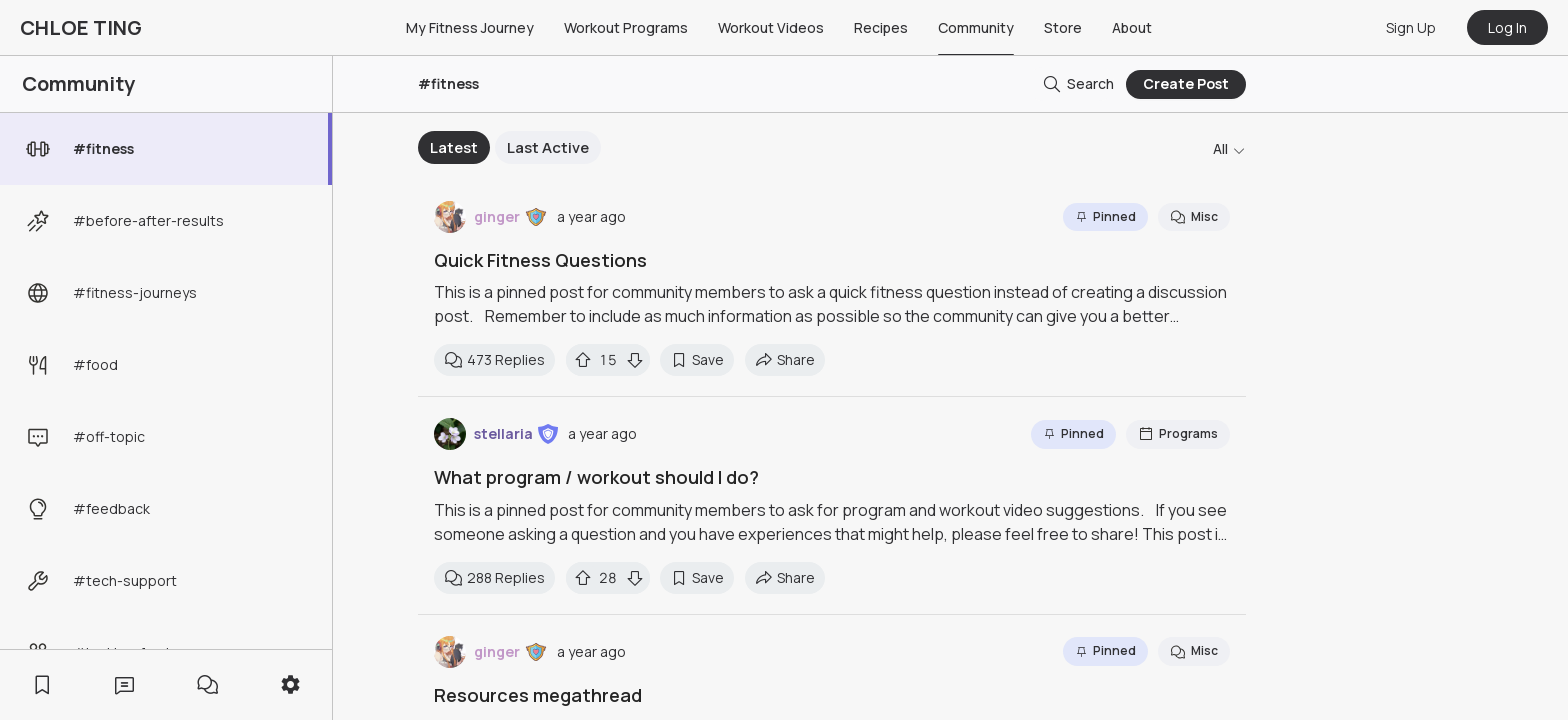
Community (976, 27)
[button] (536, 217)
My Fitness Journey (470, 27)
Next (993, 148)
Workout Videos (771, 27)
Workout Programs (626, 27)
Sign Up (1411, 27)
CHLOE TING (81, 27)
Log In (1507, 27)
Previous (403, 148)
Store (1063, 27)
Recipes (881, 27)
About (1132, 27)
